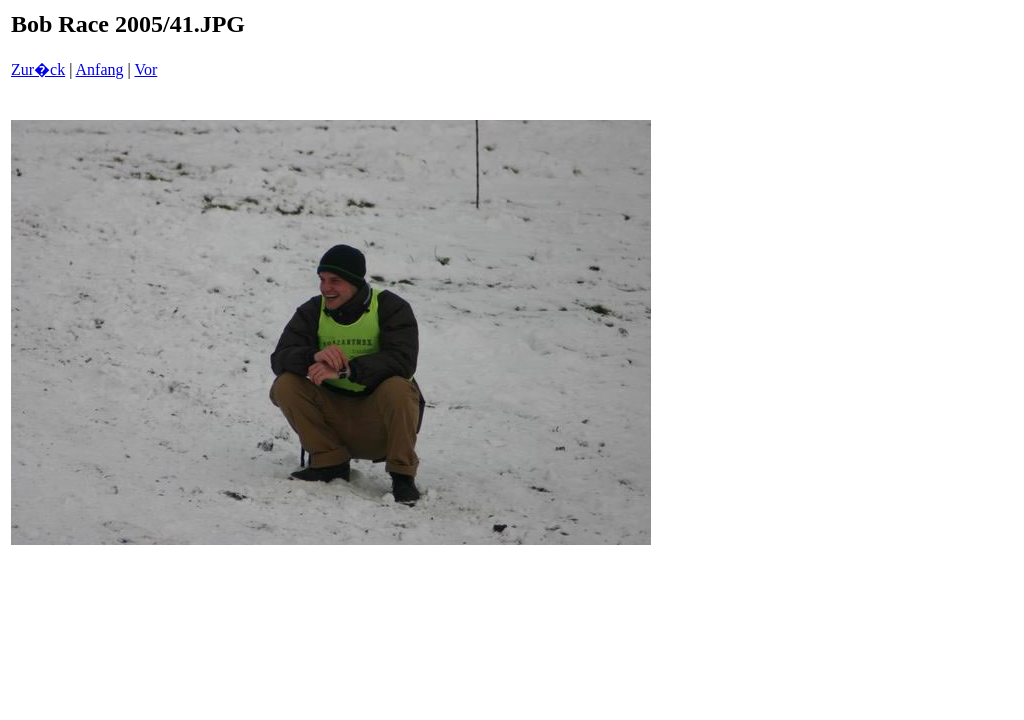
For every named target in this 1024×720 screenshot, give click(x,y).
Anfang (100, 69)
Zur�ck (38, 69)
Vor (145, 69)
